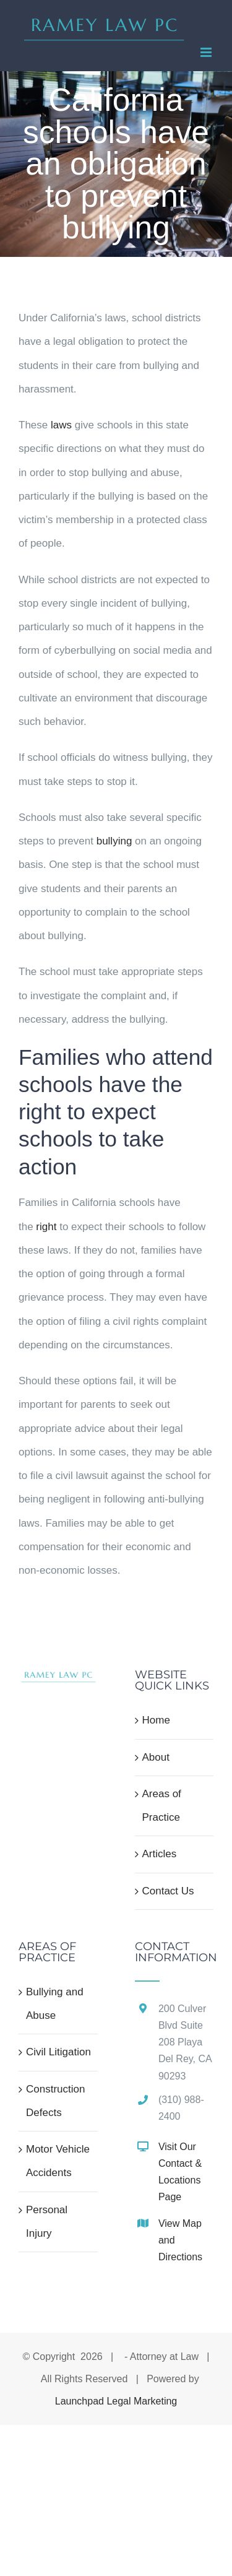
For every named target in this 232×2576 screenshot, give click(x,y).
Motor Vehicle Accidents (58, 2161)
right (46, 1227)
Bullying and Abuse (55, 2003)
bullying (114, 841)
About (156, 1757)
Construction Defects (55, 2100)
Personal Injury (46, 2221)
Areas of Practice (161, 1805)
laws (61, 425)
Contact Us (168, 1891)
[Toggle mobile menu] (206, 52)
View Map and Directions (180, 2240)
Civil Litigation (58, 2052)
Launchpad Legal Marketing (116, 2401)
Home (156, 1720)
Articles (159, 1854)
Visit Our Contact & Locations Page (180, 2172)
